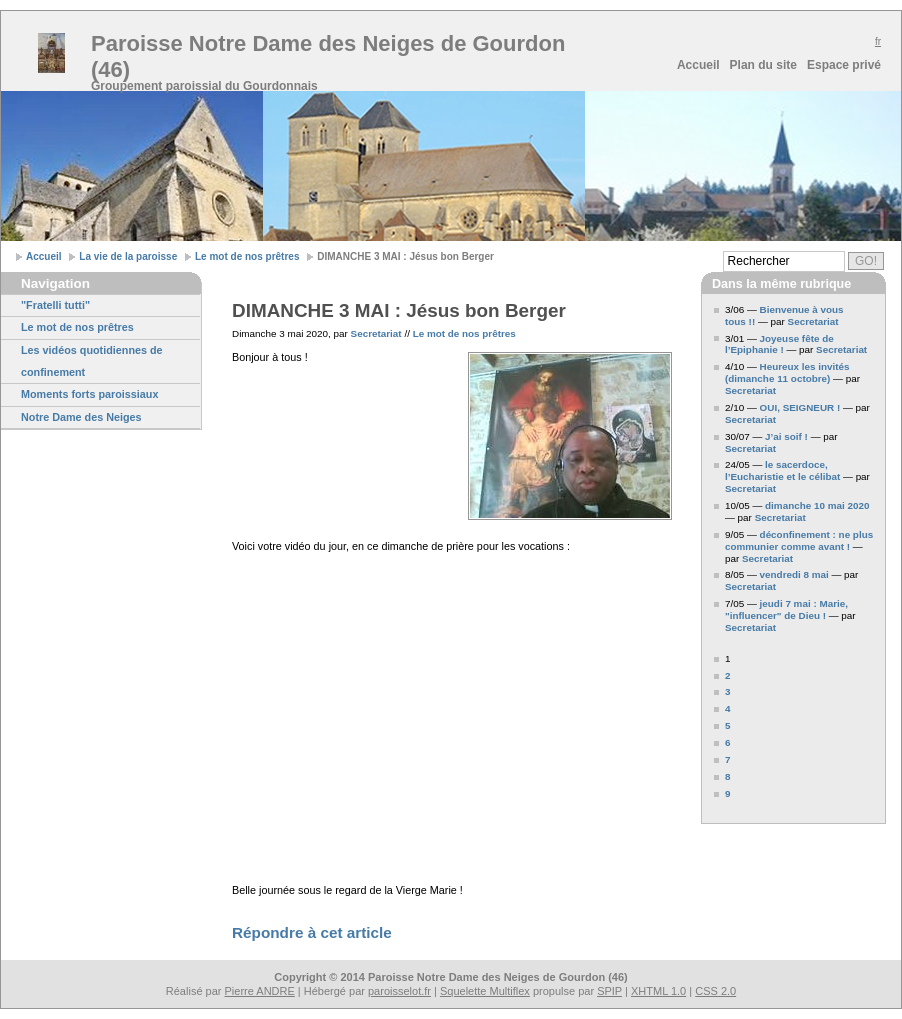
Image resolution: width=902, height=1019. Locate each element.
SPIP (609, 991)
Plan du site (763, 65)
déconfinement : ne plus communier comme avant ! (799, 540)
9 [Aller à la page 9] (728, 793)
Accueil (698, 65)
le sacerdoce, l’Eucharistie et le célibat (782, 470)
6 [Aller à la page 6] (728, 742)
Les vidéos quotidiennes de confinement (92, 361)
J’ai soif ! (786, 436)
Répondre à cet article (312, 932)
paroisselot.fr (399, 991)
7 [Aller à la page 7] (728, 759)
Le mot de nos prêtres (247, 256)
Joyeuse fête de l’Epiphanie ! (779, 344)
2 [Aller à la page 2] (728, 675)
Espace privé (844, 65)
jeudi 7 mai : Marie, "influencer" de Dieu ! (786, 609)
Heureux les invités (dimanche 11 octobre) (787, 372)
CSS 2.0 (715, 991)
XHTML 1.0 (658, 991)
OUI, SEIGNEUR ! (800, 407)
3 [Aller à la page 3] (728, 691)
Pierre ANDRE (260, 991)
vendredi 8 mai (794, 574)
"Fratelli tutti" (55, 305)
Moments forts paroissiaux (89, 394)
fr (878, 41)
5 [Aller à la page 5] (728, 725)
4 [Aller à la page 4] (728, 708)
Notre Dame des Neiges (81, 417)
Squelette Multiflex (485, 991)
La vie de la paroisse (128, 256)
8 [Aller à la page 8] (728, 776)
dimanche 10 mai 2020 (817, 505)
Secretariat (376, 333)
